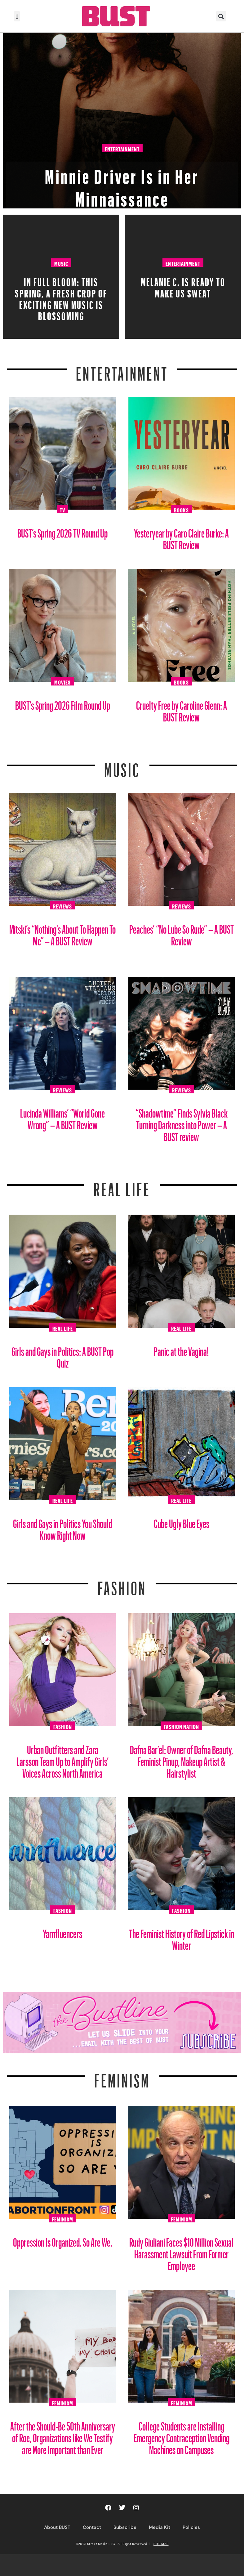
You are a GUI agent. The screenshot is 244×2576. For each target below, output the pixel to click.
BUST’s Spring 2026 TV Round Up (62, 531)
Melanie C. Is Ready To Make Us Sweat (183, 286)
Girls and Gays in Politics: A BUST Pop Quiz (62, 1355)
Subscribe (124, 2527)
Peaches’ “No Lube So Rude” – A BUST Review (181, 933)
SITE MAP (160, 2544)
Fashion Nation (181, 1725)
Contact (92, 2527)
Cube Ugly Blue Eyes (181, 1521)
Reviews (62, 905)
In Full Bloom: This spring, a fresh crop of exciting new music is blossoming (61, 297)
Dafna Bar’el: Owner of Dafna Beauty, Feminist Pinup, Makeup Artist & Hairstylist (181, 1759)
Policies (191, 2527)
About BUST (57, 2527)
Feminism (122, 2077)
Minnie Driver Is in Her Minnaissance (122, 184)
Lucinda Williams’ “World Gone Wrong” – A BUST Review (62, 1117)
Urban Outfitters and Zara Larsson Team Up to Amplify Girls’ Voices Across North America (62, 1759)
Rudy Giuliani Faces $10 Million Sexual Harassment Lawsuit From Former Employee (181, 2251)
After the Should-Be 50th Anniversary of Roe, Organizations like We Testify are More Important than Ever (62, 2435)
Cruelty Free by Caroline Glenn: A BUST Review (181, 709)
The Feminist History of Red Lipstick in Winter (181, 1937)
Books (181, 509)
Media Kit (159, 2527)
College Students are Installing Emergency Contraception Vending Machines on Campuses (181, 2435)
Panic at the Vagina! (181, 1349)
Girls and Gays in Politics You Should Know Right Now (62, 1527)
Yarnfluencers (62, 1931)
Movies (62, 681)
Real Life (62, 1327)
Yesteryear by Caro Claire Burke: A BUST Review (181, 536)
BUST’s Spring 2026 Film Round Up (62, 703)
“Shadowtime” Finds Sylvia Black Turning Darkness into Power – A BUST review (181, 1122)
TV (62, 509)
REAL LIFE (122, 1186)
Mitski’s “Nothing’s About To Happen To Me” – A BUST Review (62, 933)
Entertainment (122, 149)
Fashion (122, 1584)
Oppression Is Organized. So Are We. (62, 2240)
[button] (17, 16)
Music (61, 262)
